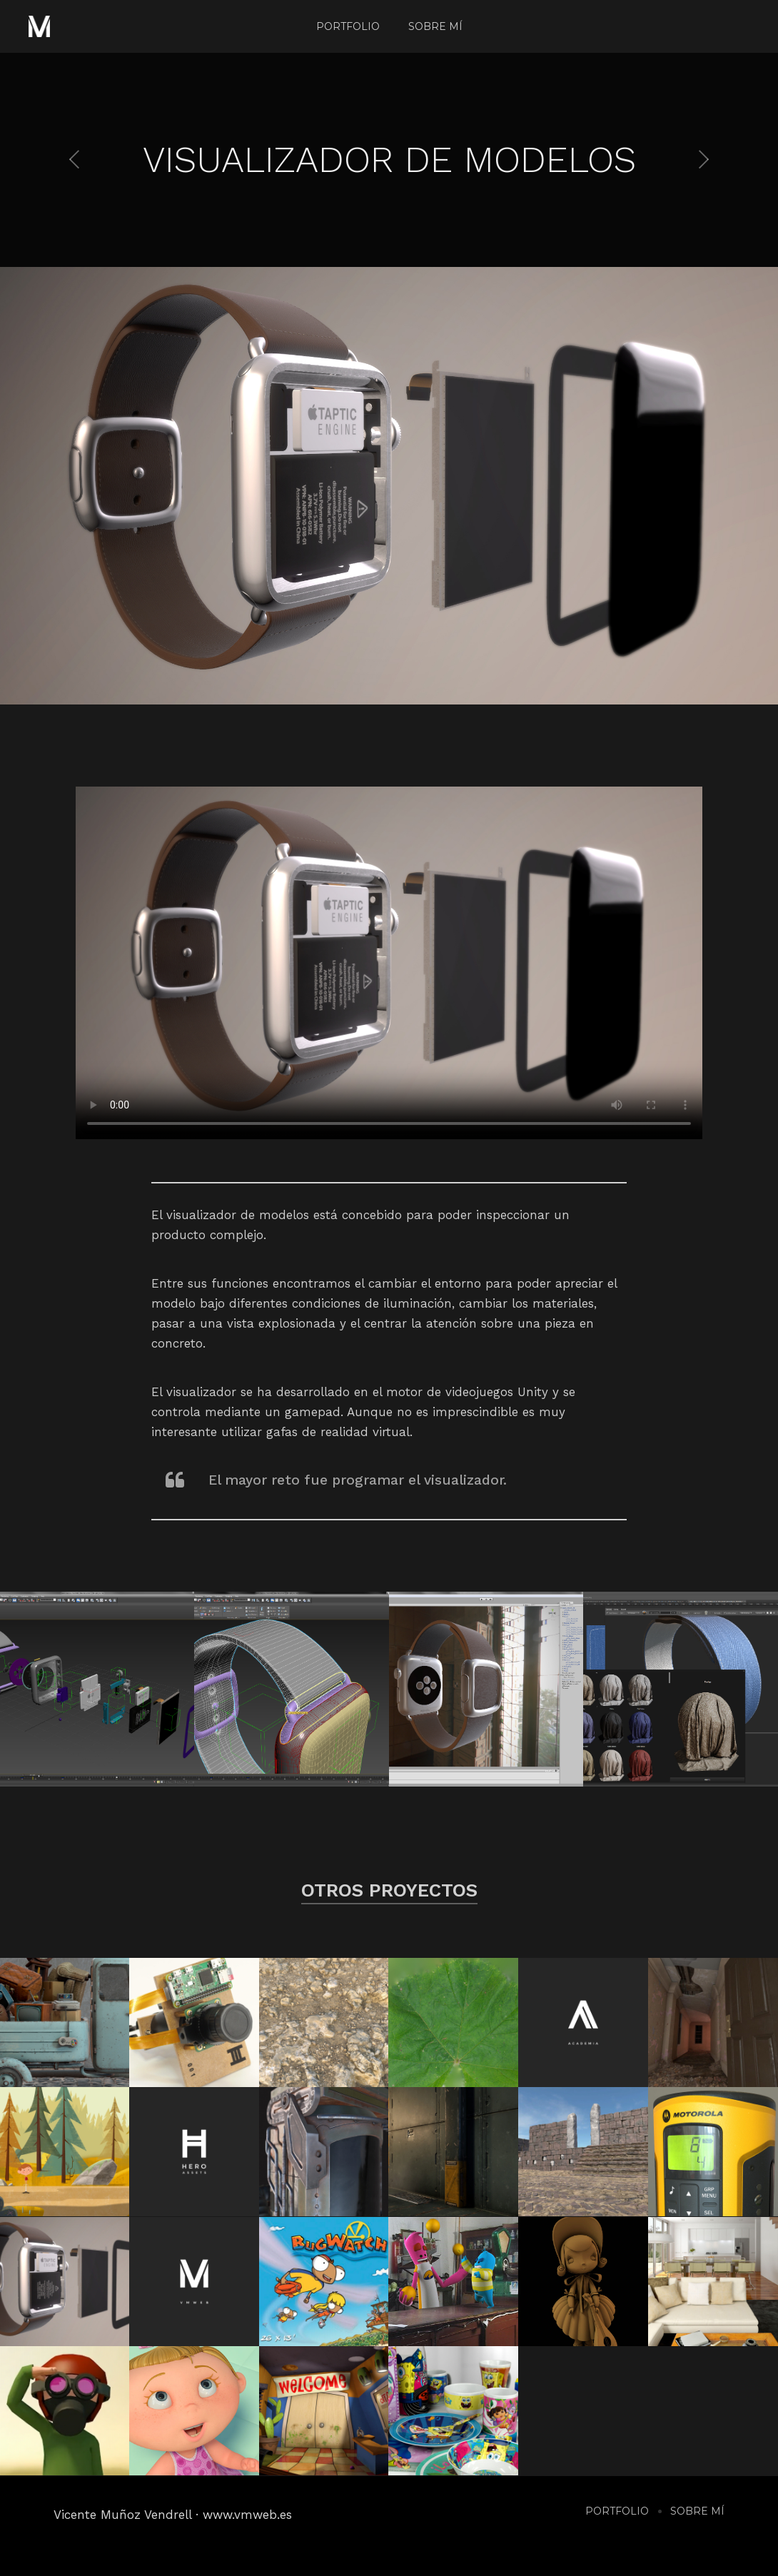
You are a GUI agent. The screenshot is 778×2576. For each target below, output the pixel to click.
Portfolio (348, 26)
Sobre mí (435, 26)
